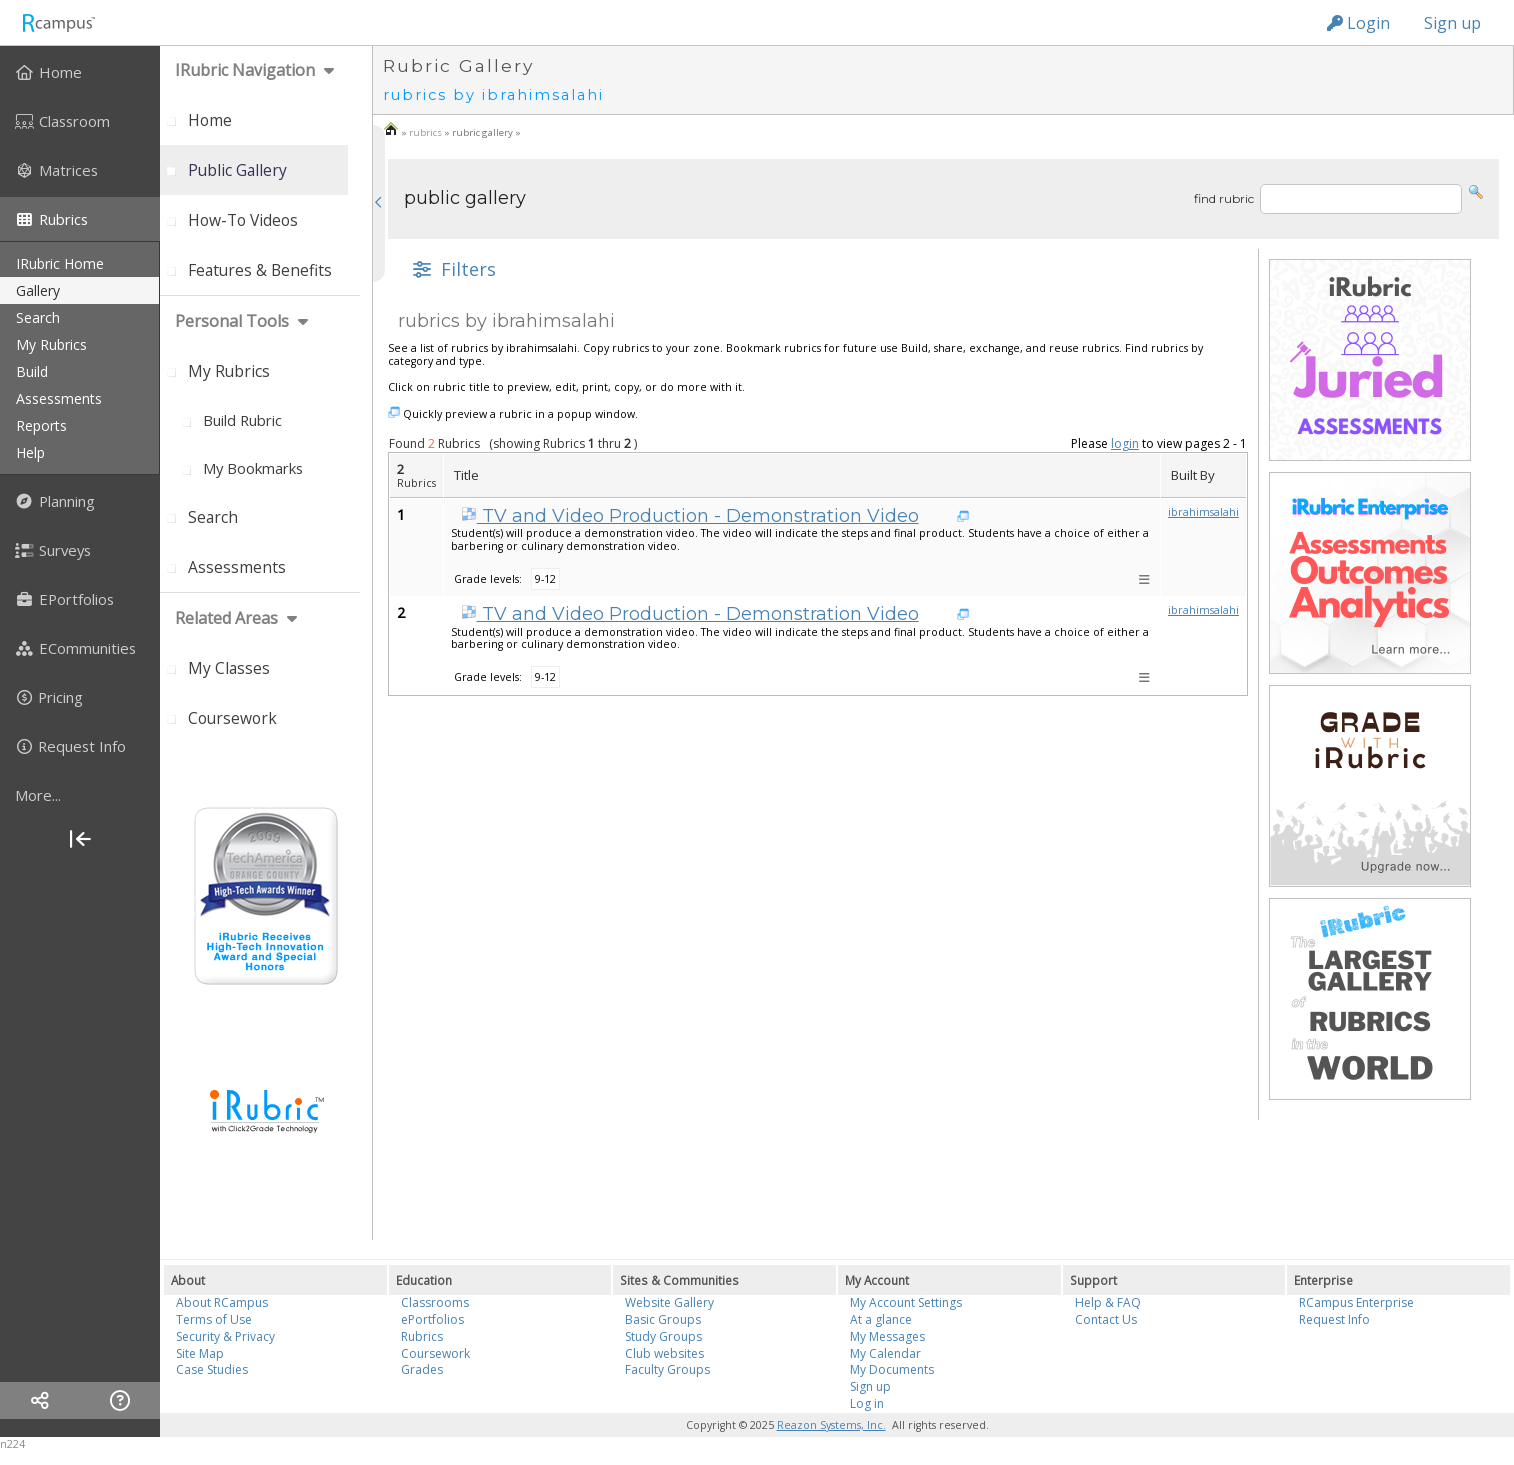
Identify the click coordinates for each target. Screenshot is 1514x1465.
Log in (867, 1403)
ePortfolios (432, 1319)
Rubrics (422, 1336)
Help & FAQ (1108, 1302)
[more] (80, 795)
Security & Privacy (225, 1336)
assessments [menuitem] (59, 398)
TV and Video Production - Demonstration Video (690, 516)
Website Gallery (669, 1302)
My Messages (887, 1336)
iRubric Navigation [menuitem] (245, 70)
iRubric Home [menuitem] (60, 263)
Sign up (1452, 23)
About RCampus (222, 1302)
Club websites (664, 1353)
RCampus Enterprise (1356, 1302)
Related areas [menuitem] (226, 618)
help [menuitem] (30, 452)
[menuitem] (80, 72)
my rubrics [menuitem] (51, 344)
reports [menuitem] (41, 425)
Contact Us (1106, 1319)
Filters (452, 269)
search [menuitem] (38, 317)
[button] (1476, 190)
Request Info (1334, 1319)
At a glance (881, 1319)
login (1125, 443)
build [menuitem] (32, 371)
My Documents (892, 1369)
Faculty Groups (667, 1369)
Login (1358, 23)
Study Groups (663, 1336)
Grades (422, 1369)
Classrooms (435, 1302)
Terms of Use (214, 1319)
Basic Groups (663, 1319)
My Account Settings (906, 1302)
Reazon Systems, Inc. (831, 1425)
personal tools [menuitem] (232, 321)
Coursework (435, 1353)
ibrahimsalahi (1203, 512)
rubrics (425, 132)
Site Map (200, 1353)
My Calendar (885, 1353)
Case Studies (212, 1369)
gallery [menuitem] (38, 290)
